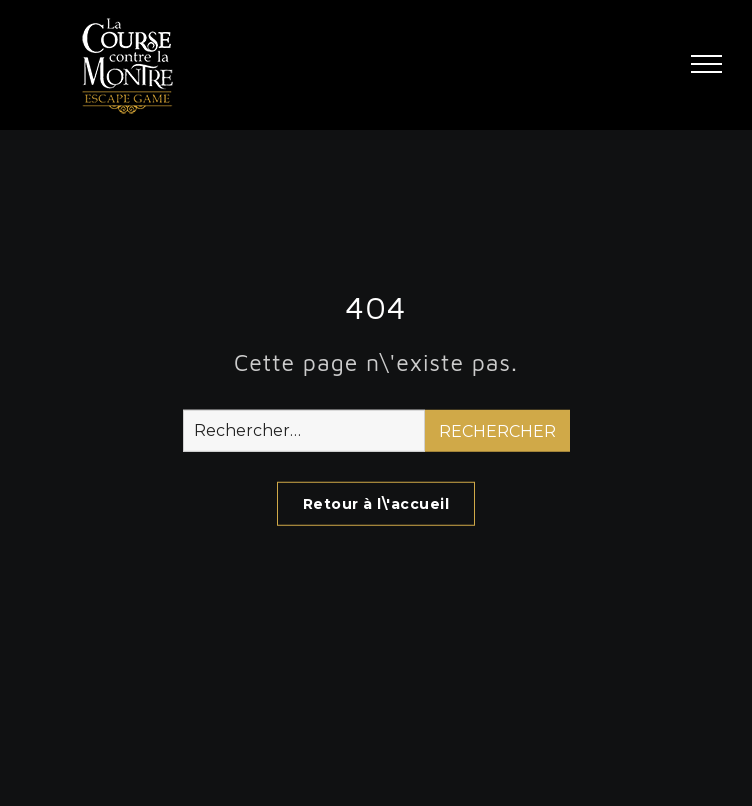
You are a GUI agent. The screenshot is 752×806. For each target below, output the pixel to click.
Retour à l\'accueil (376, 504)
